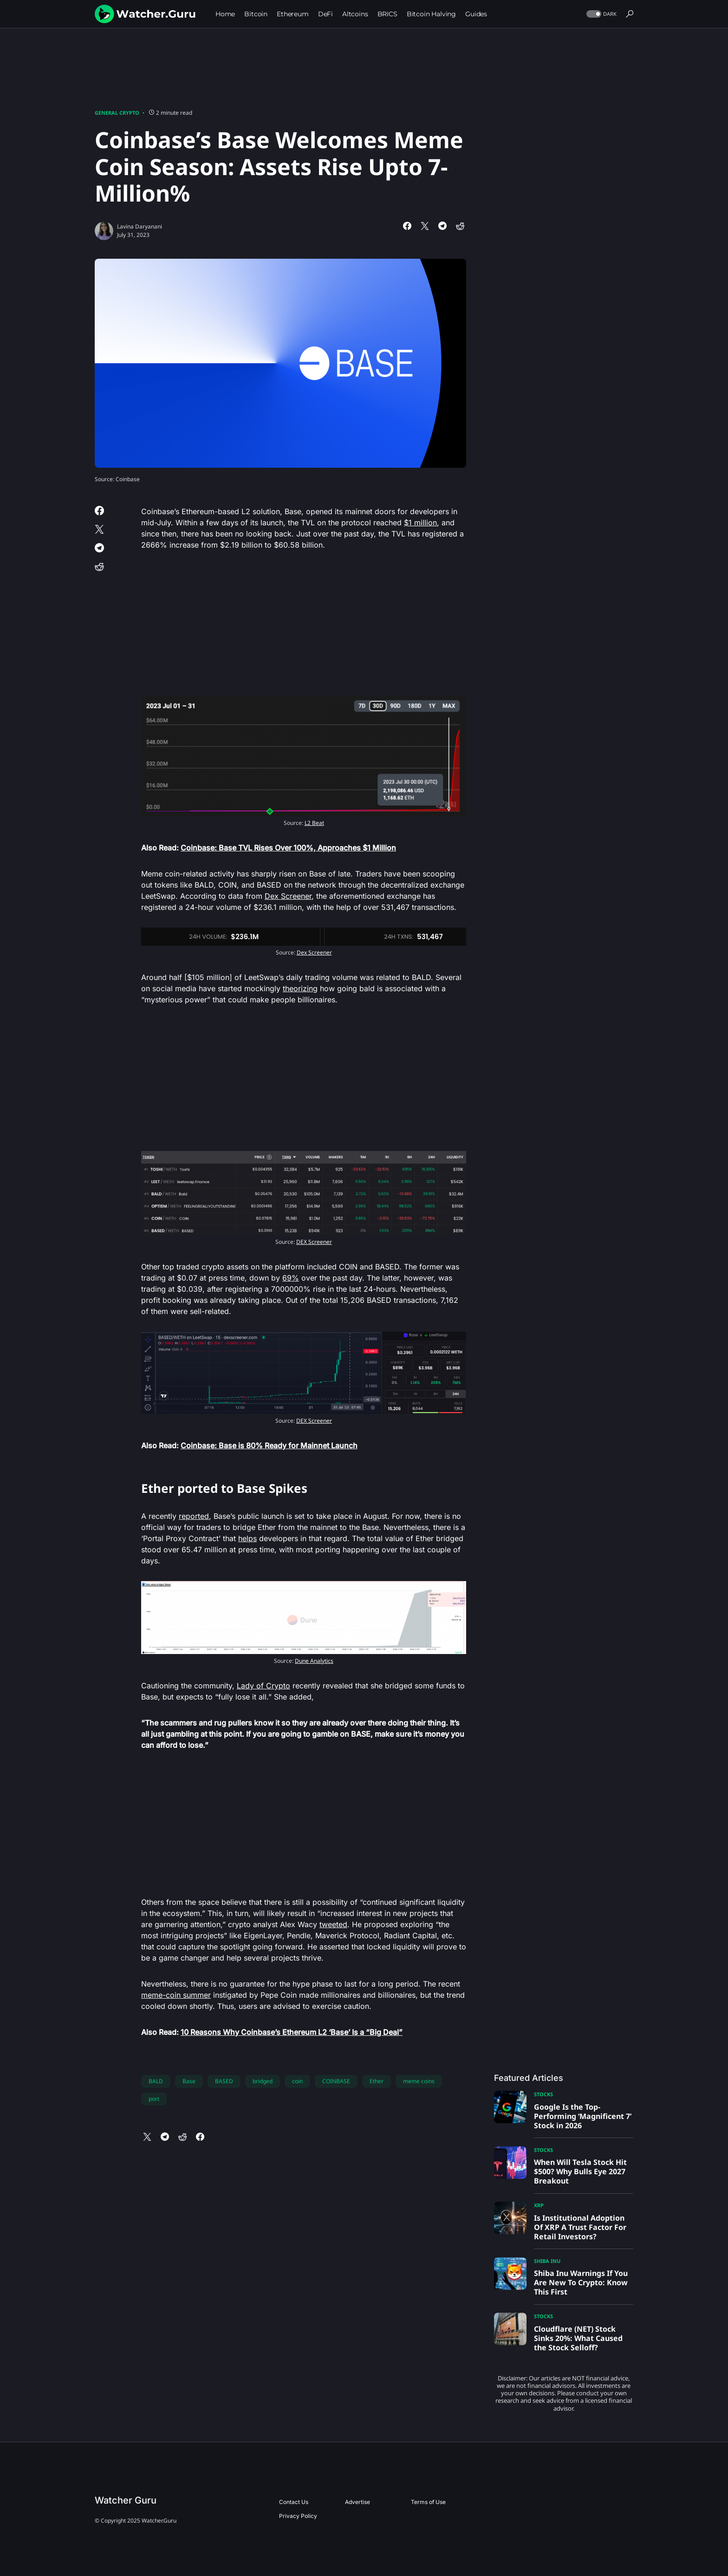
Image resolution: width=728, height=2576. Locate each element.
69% (290, 1277)
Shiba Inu (547, 2260)
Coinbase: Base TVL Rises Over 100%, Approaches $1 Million (288, 847)
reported (194, 1516)
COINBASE (336, 2081)
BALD (156, 2081)
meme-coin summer (176, 1995)
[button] (601, 14)
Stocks (543, 2094)
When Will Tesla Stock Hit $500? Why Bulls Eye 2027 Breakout (580, 2171)
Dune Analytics (314, 1661)
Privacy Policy (298, 2515)
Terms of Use (428, 2501)
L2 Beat (314, 823)
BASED (224, 2081)
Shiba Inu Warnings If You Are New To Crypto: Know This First (581, 2282)
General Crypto (117, 112)
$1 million (420, 522)
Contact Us (293, 2501)
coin (297, 2081)
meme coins (419, 2081)
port (154, 2099)
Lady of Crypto (263, 1685)
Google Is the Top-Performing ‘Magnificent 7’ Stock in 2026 (582, 2116)
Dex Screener (288, 896)
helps (247, 1538)
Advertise (357, 2501)
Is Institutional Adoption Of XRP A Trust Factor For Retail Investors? (580, 2227)
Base (188, 2081)
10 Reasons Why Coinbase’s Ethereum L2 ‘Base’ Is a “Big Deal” (292, 2032)
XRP (539, 2205)
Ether (377, 2081)
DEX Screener (314, 1242)
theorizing (300, 988)
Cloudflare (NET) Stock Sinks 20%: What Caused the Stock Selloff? (578, 2338)
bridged (263, 2081)
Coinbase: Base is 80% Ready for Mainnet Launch (269, 1445)
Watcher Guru (125, 2500)
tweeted (333, 1924)
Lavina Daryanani (139, 226)
